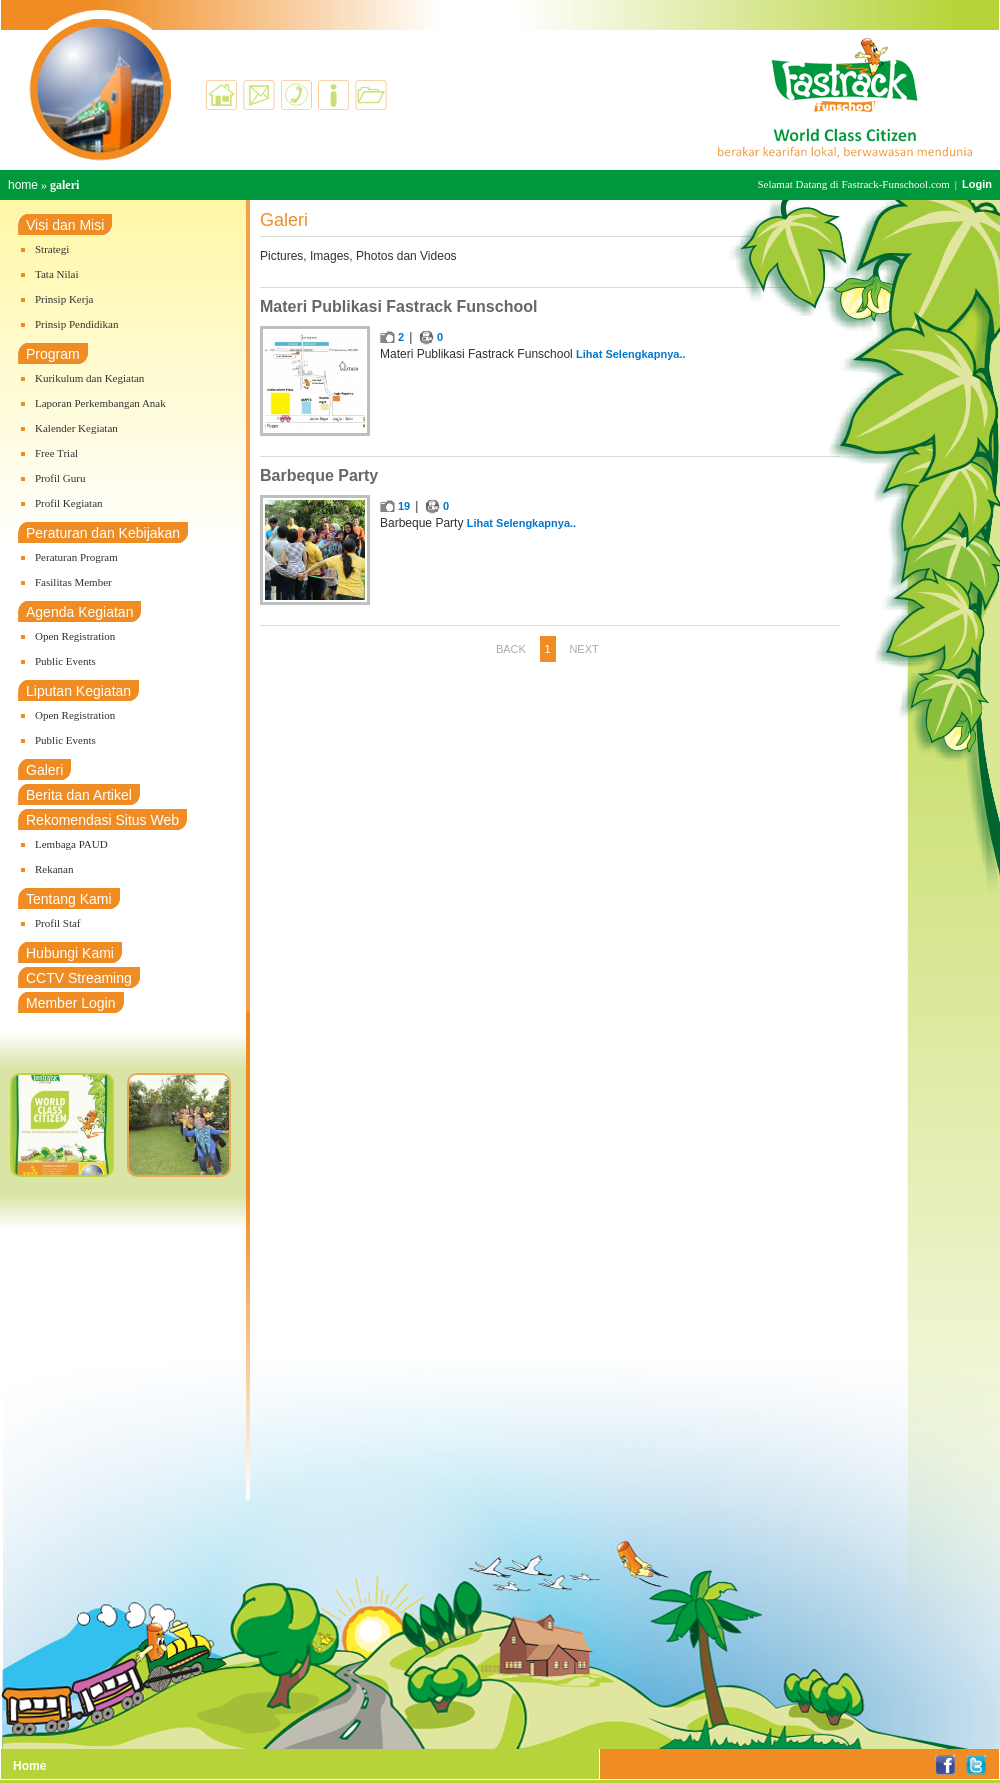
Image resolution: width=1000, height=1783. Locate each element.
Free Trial (56, 453)
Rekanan (54, 869)
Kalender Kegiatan (76, 428)
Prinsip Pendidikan (76, 324)
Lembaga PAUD (71, 844)
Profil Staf (58, 923)
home (23, 185)
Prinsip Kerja (64, 299)
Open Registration (75, 636)
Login (977, 184)
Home (29, 1766)
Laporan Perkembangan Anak (100, 403)
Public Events (65, 661)
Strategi (52, 249)
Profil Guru (60, 478)
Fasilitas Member (73, 582)
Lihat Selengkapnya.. (630, 354)
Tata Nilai (57, 274)
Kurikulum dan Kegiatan (89, 378)
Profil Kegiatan (69, 503)
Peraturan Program (76, 557)
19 (404, 506)
